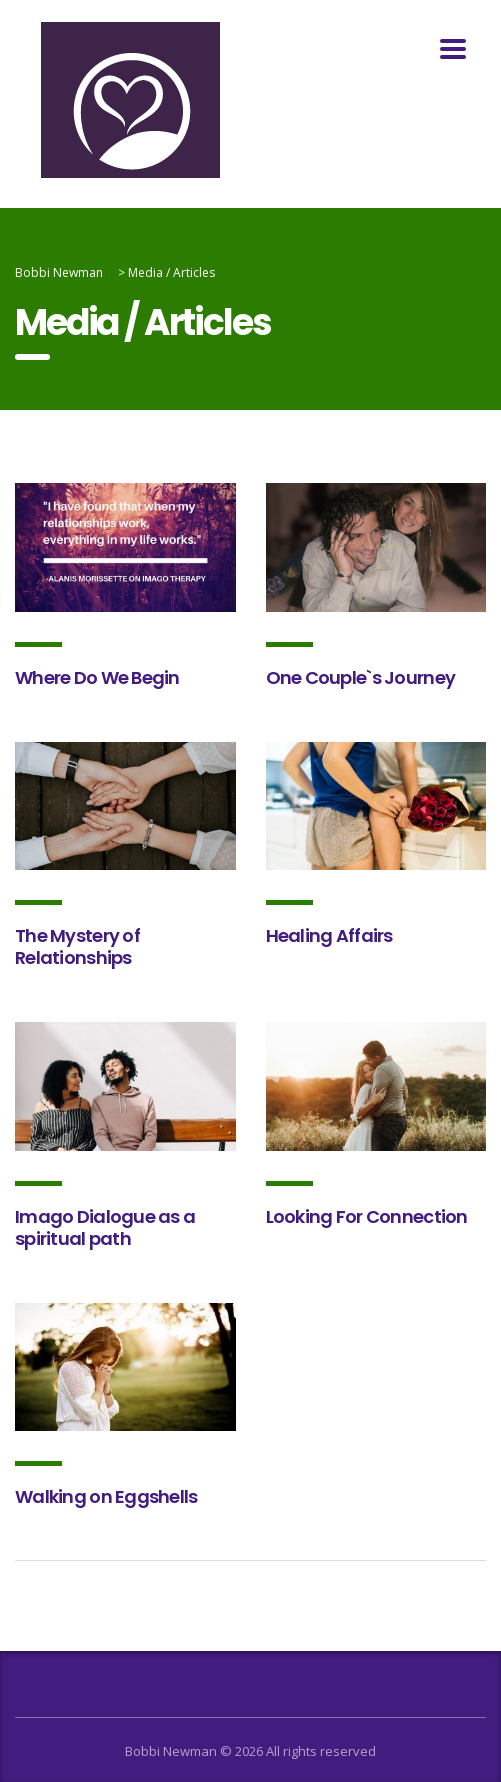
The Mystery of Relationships (77, 946)
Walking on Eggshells (106, 1496)
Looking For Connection (367, 1216)
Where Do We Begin (97, 677)
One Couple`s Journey (361, 677)
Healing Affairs (329, 935)
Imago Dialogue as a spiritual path (105, 1227)
